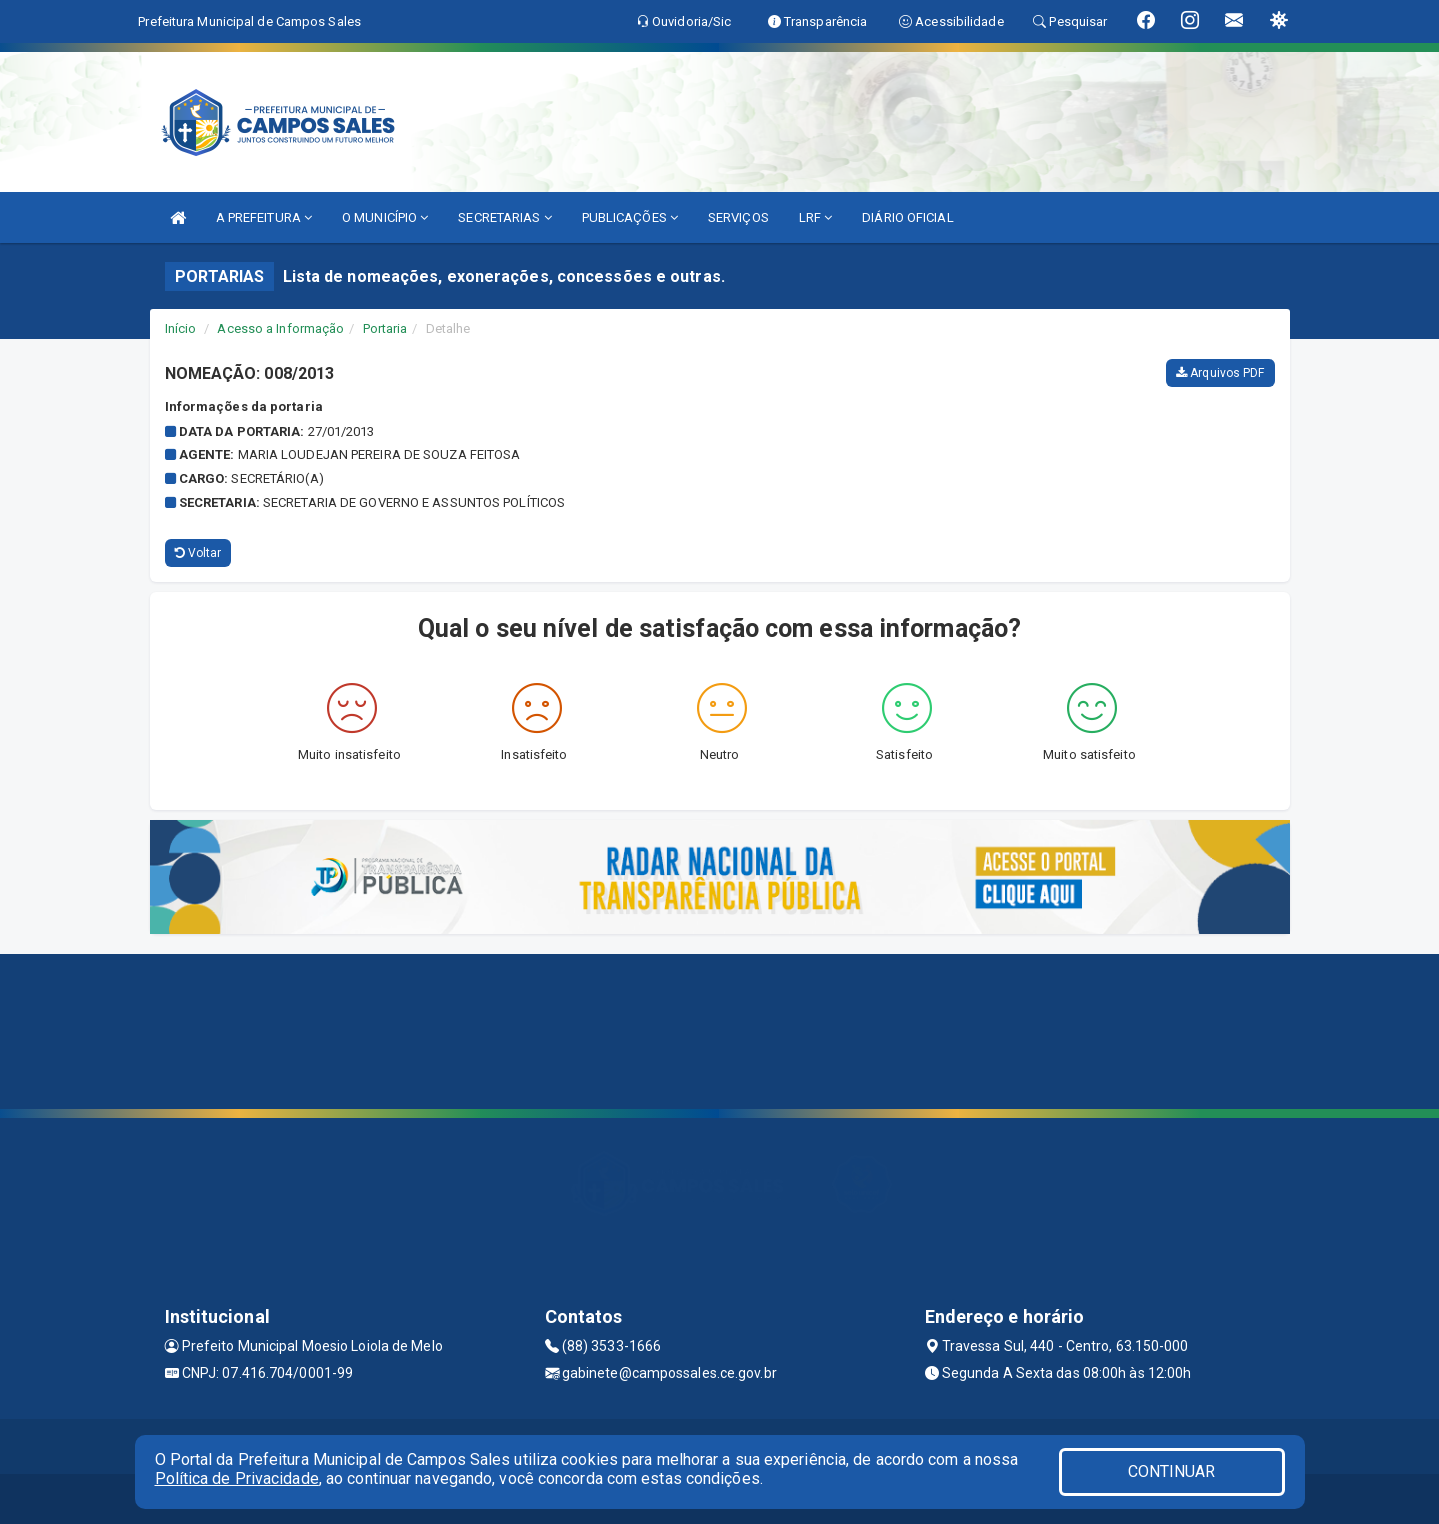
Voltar (198, 553)
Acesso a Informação (280, 328)
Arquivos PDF (1220, 373)
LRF (816, 217)
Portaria (385, 328)
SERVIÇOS (738, 217)
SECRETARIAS (504, 217)
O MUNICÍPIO (385, 217)
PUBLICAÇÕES (630, 217)
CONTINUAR (1172, 1471)
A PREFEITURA (264, 217)
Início (181, 328)
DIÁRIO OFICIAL (907, 217)
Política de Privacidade (237, 1478)
